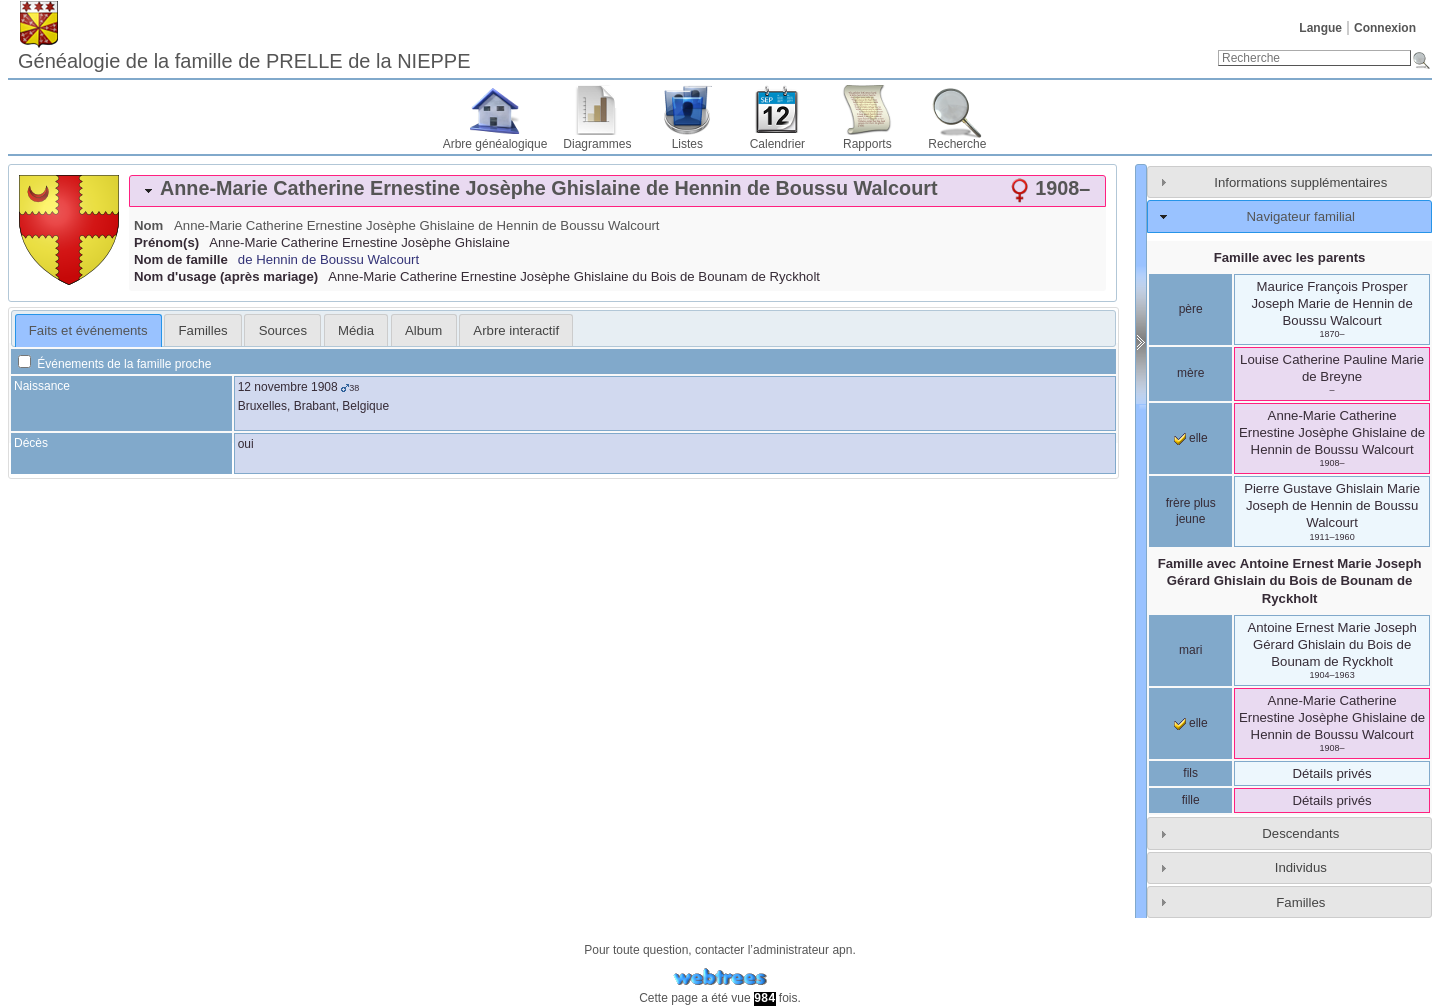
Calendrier (777, 144)
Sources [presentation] (283, 330)
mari (1190, 650)
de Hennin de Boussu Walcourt (328, 259)
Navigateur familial (1301, 216)
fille (1191, 800)
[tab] (617, 191)
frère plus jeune (1191, 511)
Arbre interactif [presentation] (516, 330)
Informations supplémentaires (1300, 182)
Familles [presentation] (203, 330)
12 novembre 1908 (288, 387)
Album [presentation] (423, 330)
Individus (1301, 867)
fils (1190, 773)
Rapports (867, 144)
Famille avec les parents (1290, 257)
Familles (1300, 902)
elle (1191, 438)
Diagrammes (597, 144)
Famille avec (1290, 580)
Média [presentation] (356, 330)
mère (1190, 373)
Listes (687, 144)
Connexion (1385, 28)
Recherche (957, 144)
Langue (1320, 28)
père (1191, 309)
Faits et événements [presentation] (88, 330)
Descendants (1300, 833)
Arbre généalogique (495, 144)
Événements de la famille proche (114, 364)
